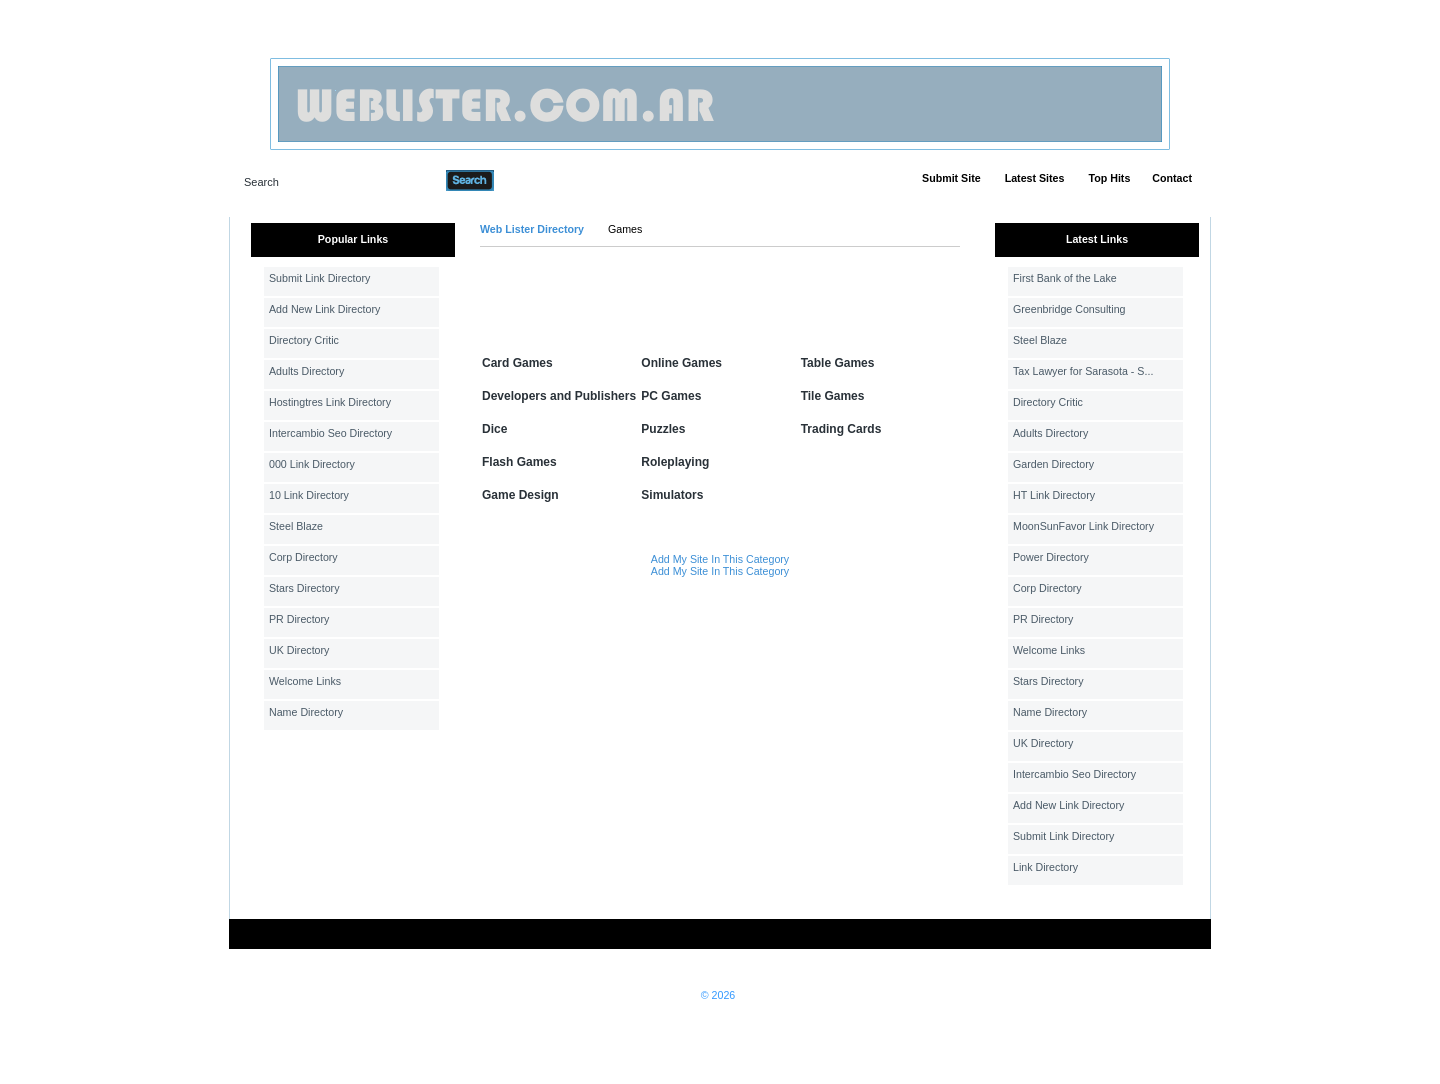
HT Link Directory (1054, 495)
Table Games (838, 363)
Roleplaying (675, 462)
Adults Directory (306, 371)
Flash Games (519, 462)
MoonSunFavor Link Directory (1083, 526)
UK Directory (299, 650)
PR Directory (299, 619)
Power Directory (1051, 557)
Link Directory (1045, 867)
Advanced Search (546, 180)
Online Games (681, 363)
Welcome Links (305, 681)
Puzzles (663, 429)
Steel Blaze (296, 526)
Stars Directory (304, 588)
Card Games (517, 363)
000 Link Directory (312, 464)
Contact (1172, 178)
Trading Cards (841, 429)
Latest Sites (1035, 178)
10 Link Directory (309, 495)
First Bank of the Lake (1065, 278)
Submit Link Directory (319, 278)
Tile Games (833, 396)
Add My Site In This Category (720, 559)
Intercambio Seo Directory (330, 433)
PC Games (671, 396)
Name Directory (306, 712)
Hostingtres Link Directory (330, 402)
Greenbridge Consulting (1069, 309)
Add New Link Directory (324, 309)
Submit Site (951, 178)
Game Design (520, 495)
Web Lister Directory (532, 229)
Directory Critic (304, 340)
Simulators (672, 495)
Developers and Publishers (559, 396)
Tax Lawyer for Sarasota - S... (1083, 371)
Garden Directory (1053, 464)
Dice (494, 429)
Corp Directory (303, 557)
